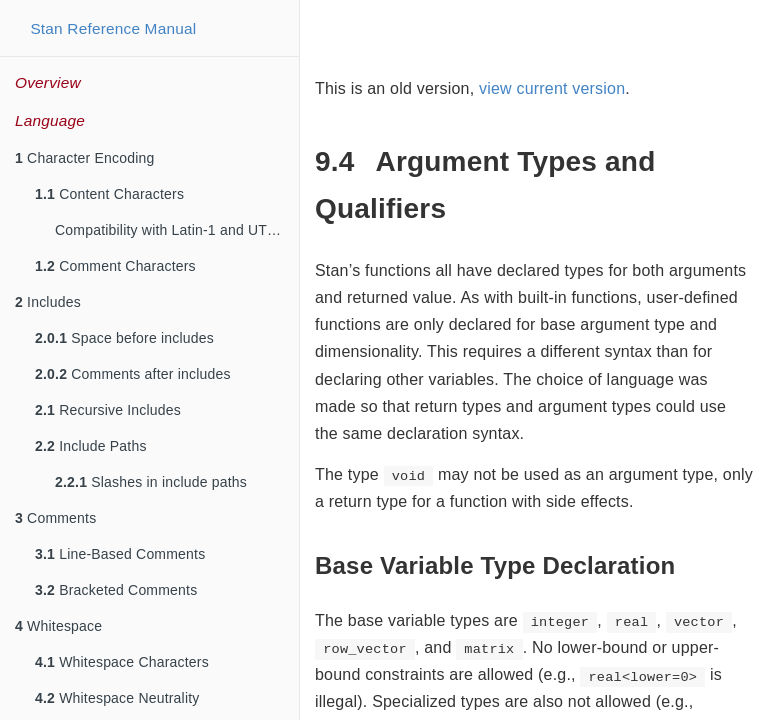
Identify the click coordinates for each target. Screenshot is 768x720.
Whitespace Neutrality (117, 698)
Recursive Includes (108, 410)
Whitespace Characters (122, 662)
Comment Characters (115, 266)
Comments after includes (133, 374)
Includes (48, 302)
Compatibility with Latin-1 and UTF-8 (172, 230)
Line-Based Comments (120, 554)
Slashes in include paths (151, 482)
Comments (55, 518)
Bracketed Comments (116, 590)
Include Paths (91, 446)
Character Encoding (84, 158)
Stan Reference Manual (113, 28)
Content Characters (109, 194)
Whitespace (58, 626)
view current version (552, 88)
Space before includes (124, 338)
